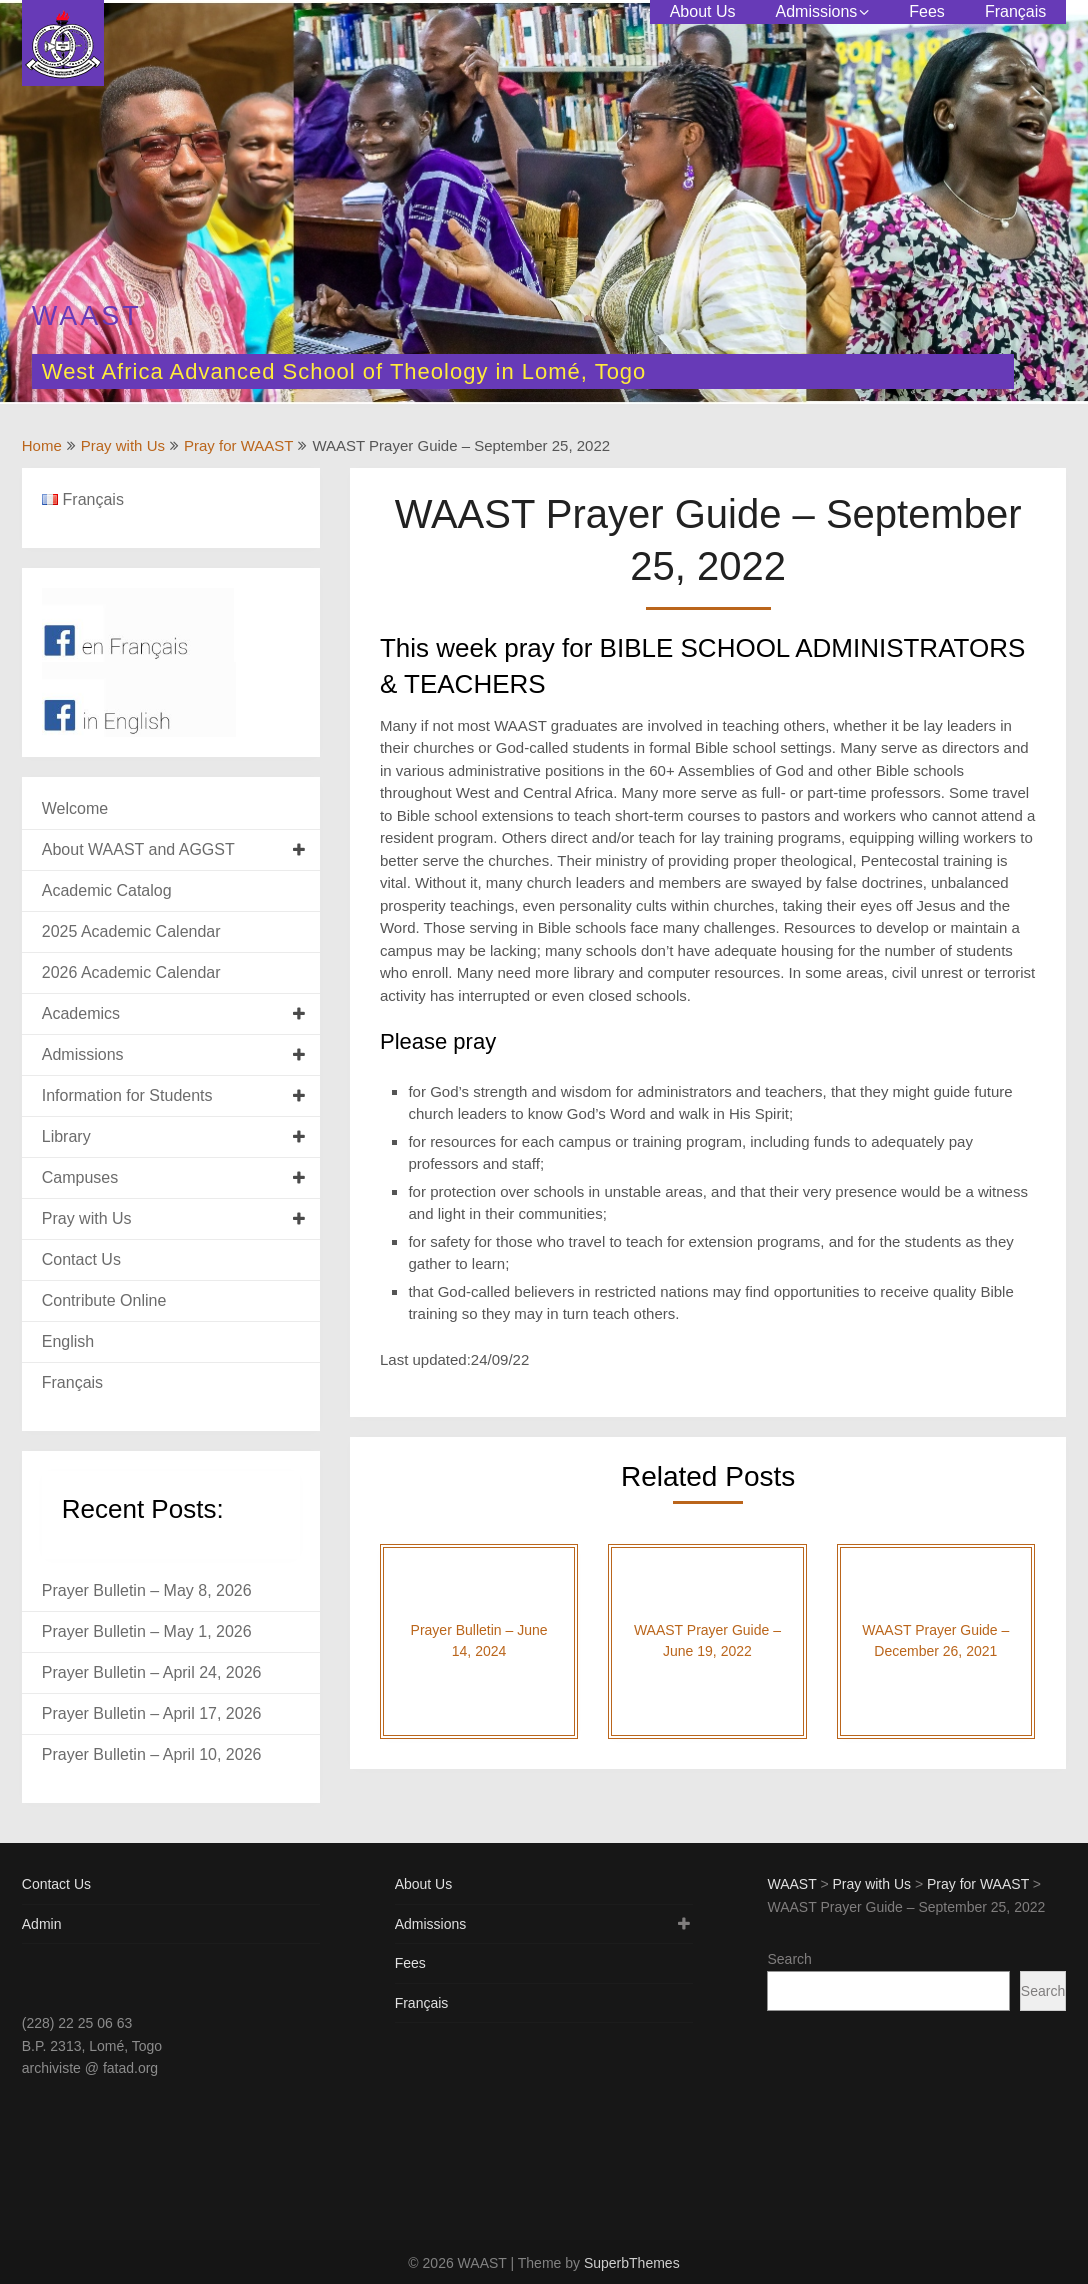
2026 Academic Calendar (131, 972)
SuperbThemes (632, 2263)
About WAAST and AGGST (138, 849)
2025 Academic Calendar (131, 931)
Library (66, 1136)
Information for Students (127, 1095)
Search (789, 1959)
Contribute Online (104, 1300)
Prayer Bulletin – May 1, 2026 (147, 1631)
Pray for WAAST (238, 445)
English (68, 1341)
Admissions (816, 11)
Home (42, 445)
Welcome (75, 808)
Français (1015, 11)
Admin (42, 1924)
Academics (81, 1013)
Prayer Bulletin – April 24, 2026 (152, 1672)
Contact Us (81, 1259)
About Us (703, 11)
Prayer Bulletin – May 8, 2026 (147, 1590)
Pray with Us (123, 445)
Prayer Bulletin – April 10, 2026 (152, 1754)
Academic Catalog (107, 890)
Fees (927, 11)
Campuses (80, 1177)
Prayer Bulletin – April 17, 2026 (152, 1713)
